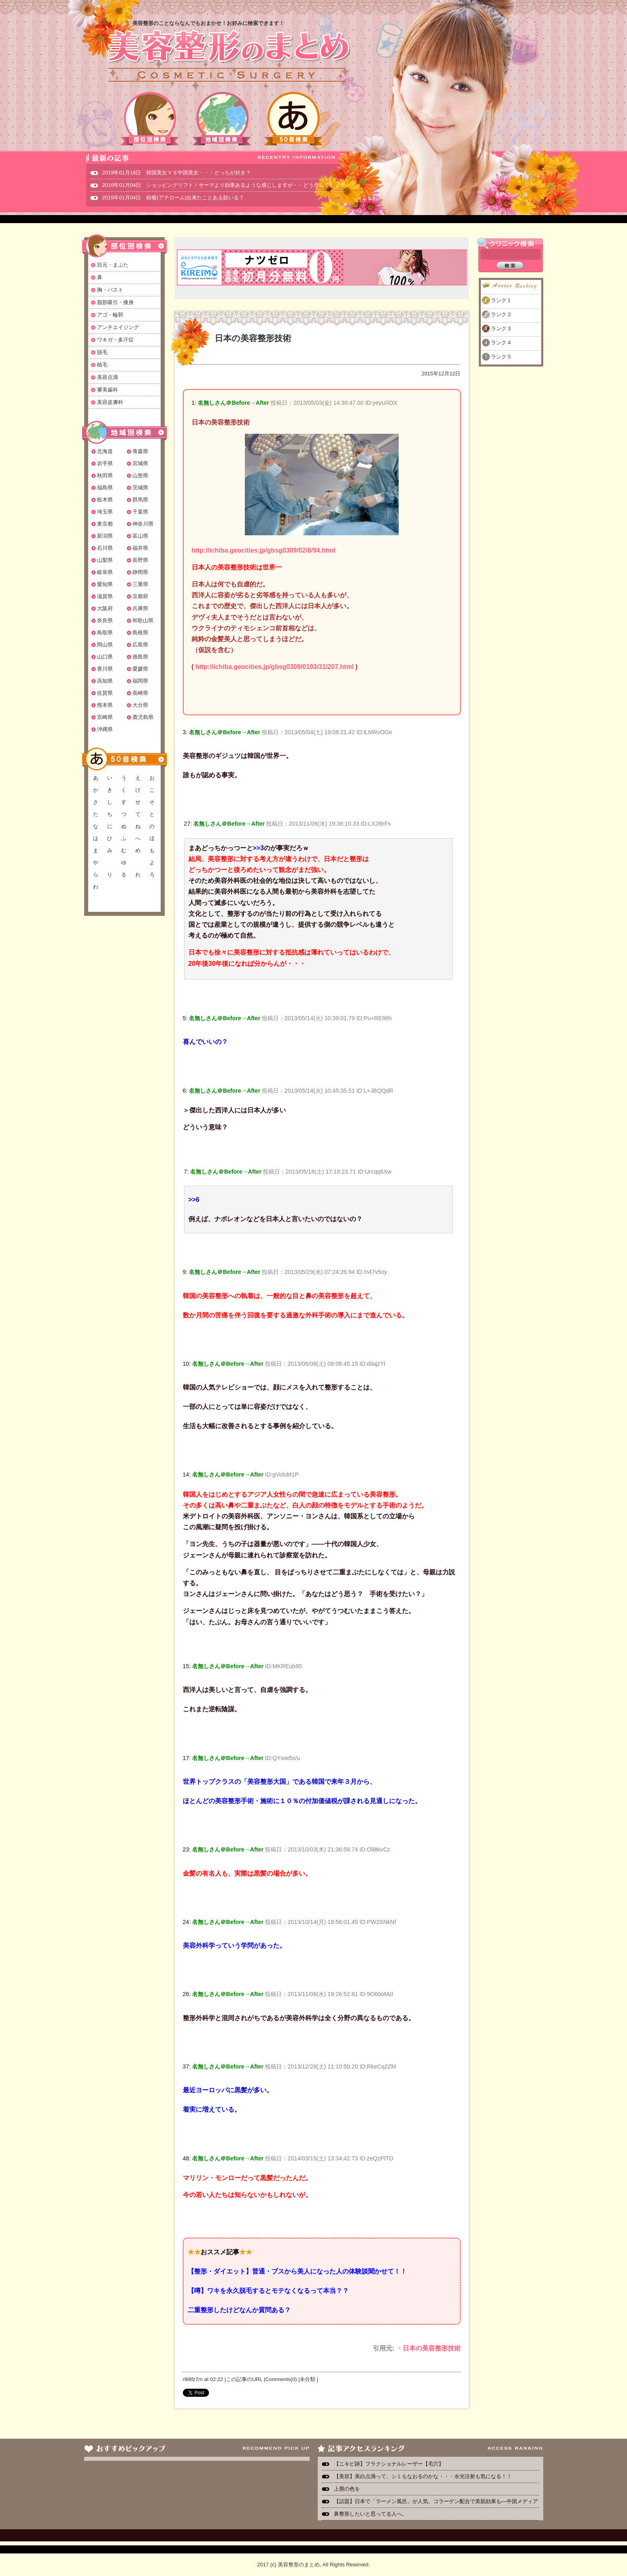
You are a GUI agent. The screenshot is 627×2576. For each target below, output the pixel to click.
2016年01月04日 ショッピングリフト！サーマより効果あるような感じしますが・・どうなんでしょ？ (224, 185)
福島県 (105, 488)
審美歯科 (107, 390)
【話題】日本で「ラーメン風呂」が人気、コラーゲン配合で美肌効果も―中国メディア (436, 2501)
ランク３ (501, 328)
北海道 (105, 451)
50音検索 (293, 118)
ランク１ (501, 300)
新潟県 (105, 536)
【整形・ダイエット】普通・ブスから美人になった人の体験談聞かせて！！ (297, 2271)
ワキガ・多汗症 (115, 340)
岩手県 (105, 463)
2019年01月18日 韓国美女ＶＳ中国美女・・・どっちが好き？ (176, 173)
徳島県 (140, 657)
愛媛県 (140, 669)
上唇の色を (347, 2489)
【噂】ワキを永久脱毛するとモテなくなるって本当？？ (268, 2290)
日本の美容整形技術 (253, 338)
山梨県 (105, 560)
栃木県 (105, 500)
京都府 (140, 596)
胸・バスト (110, 290)
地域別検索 (222, 118)
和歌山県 (142, 620)
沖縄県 (105, 729)
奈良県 (105, 620)
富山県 (140, 536)
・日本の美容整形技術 (428, 2348)
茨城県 (140, 488)
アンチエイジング (118, 327)
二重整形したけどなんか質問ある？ (239, 2310)
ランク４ (501, 343)
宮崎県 (105, 717)
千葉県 (140, 512)
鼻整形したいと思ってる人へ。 (370, 2514)
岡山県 (105, 645)
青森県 (140, 451)
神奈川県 (142, 524)
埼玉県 (105, 512)
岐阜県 (105, 572)
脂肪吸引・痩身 (115, 302)
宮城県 (140, 463)
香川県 (105, 669)
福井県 (140, 548)
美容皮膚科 (110, 402)
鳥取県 (105, 633)
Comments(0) (281, 2379)
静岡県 (140, 572)
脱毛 (102, 352)
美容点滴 (107, 377)
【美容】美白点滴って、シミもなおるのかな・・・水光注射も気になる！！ (423, 2476)
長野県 (140, 560)
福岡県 (140, 681)
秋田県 (105, 475)
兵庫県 (140, 608)
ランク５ (501, 357)
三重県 (140, 584)
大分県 (140, 705)
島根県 (140, 633)
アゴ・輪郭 (110, 315)
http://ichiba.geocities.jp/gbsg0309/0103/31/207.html (274, 666)
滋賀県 (105, 596)
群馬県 (140, 500)
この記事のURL (244, 2379)
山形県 (140, 475)
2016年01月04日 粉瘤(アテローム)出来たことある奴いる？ (173, 198)
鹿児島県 (142, 717)
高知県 (105, 681)
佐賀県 (105, 693)
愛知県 (105, 584)
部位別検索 (150, 118)
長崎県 (140, 693)
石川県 (105, 548)
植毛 (102, 365)
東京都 (105, 524)
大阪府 (105, 608)
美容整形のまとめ (228, 57)
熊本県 (105, 705)
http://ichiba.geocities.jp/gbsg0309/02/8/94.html (263, 550)
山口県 (105, 657)
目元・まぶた (112, 265)
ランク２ (501, 314)
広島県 (140, 645)
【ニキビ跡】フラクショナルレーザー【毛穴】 (389, 2464)
